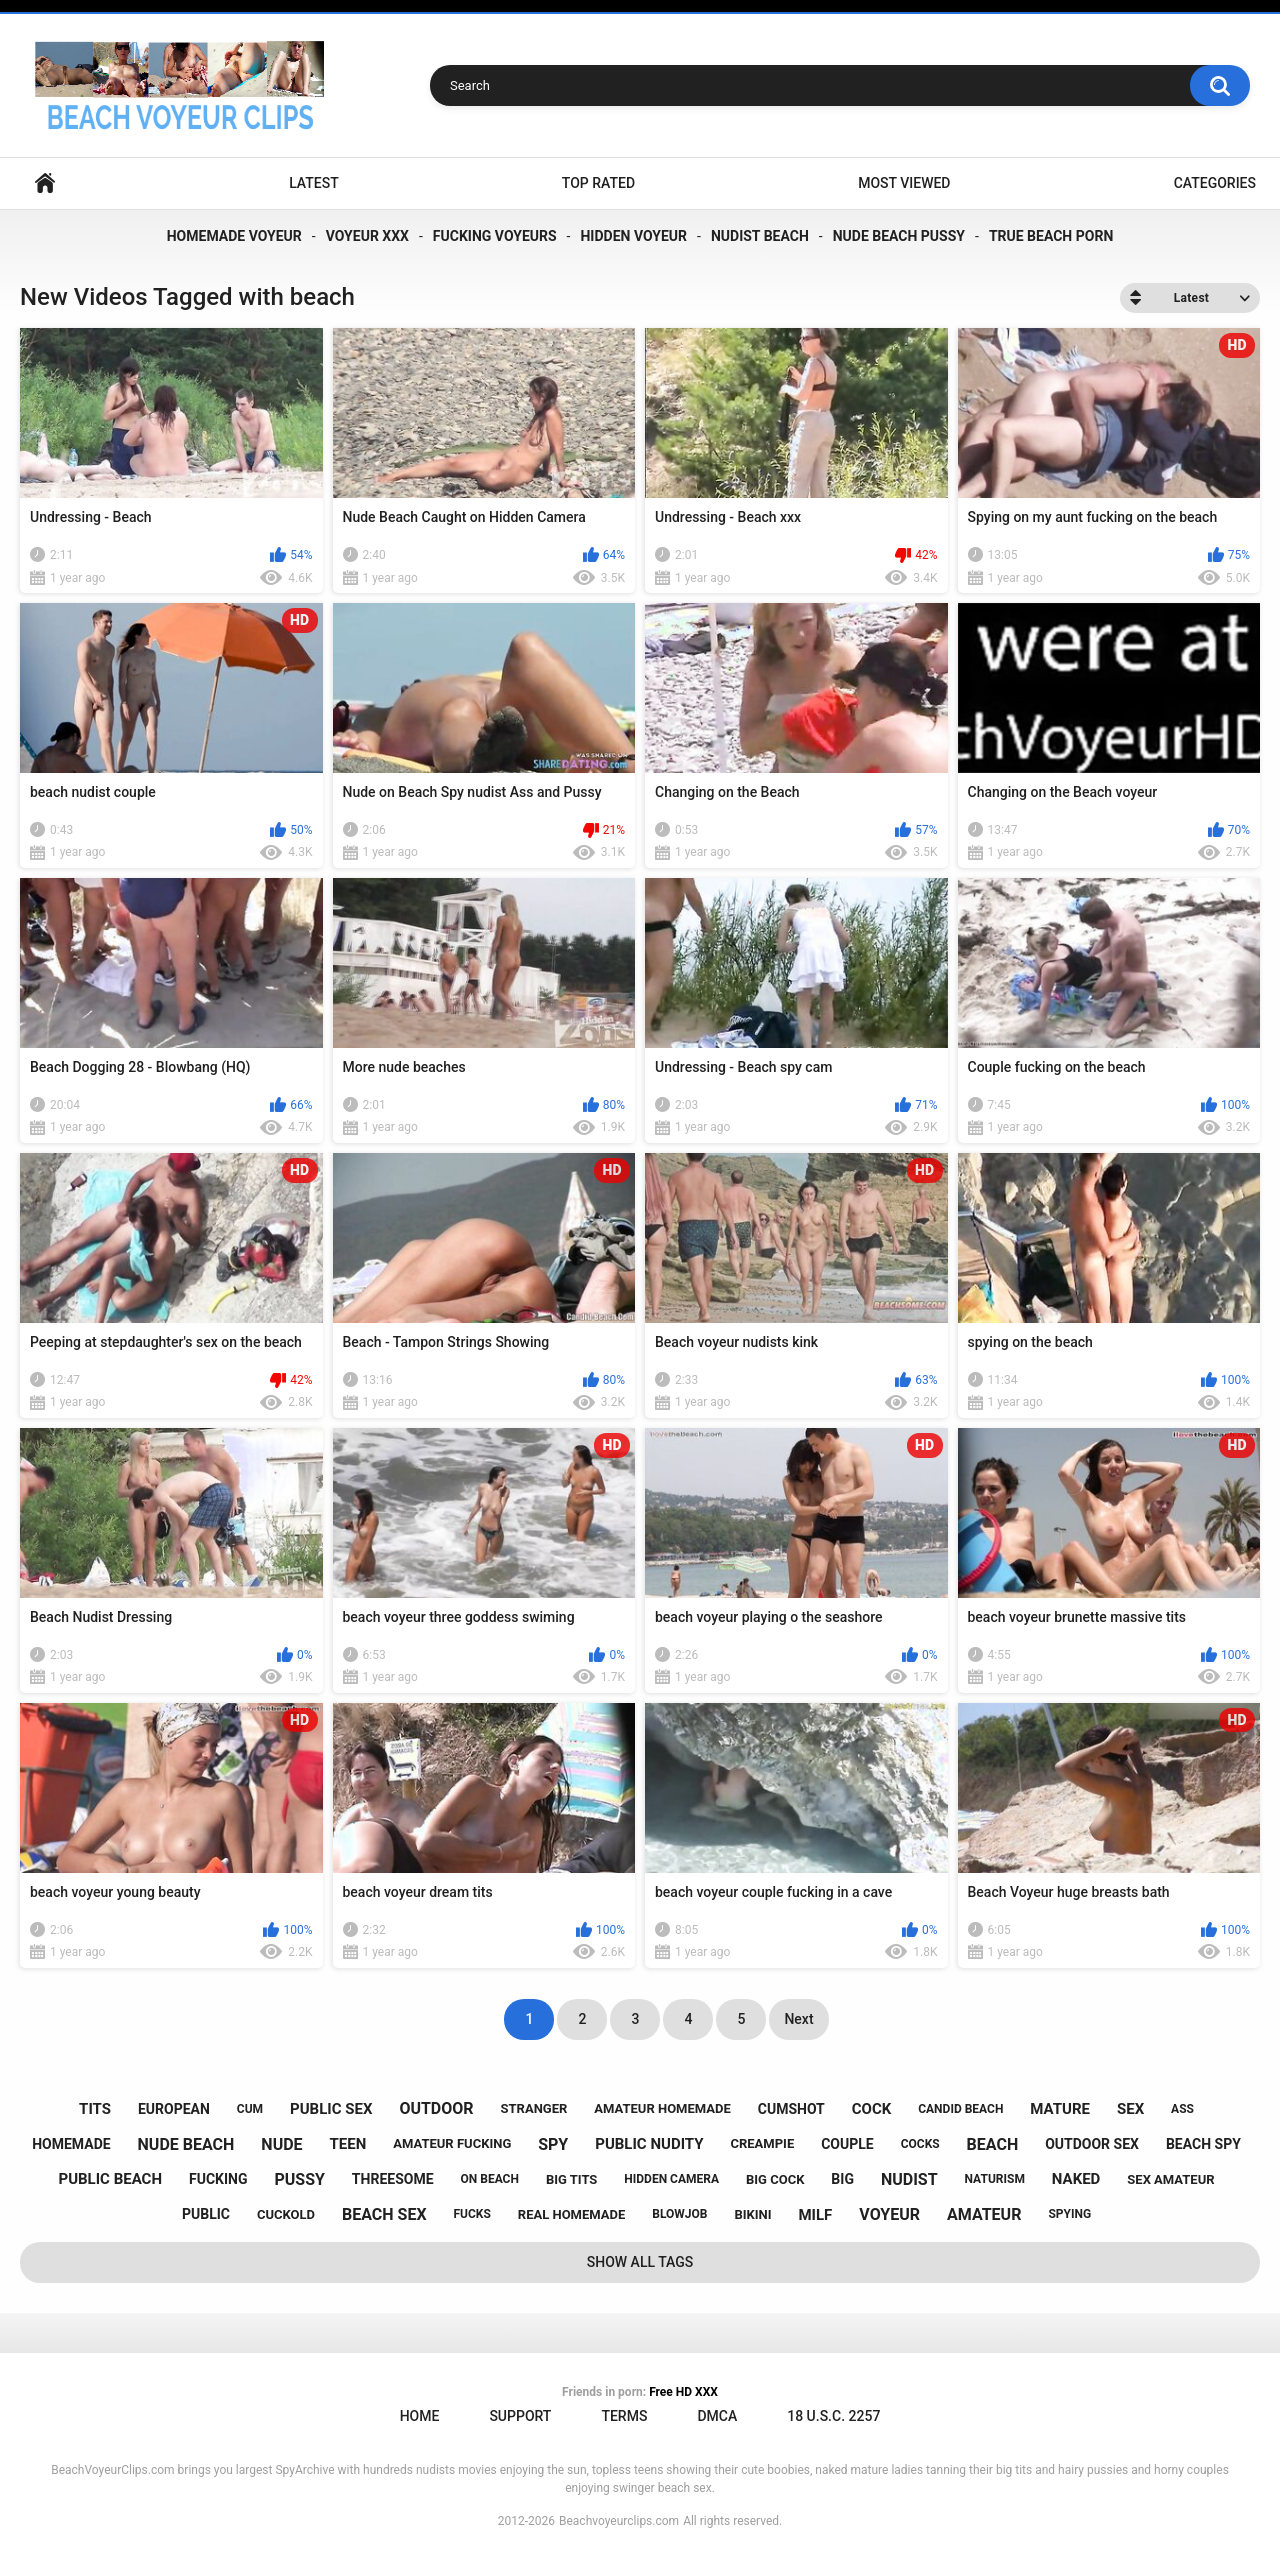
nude (281, 2144)
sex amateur (1170, 2179)
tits (95, 2109)
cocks (920, 2144)
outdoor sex (1092, 2144)
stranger (534, 2108)
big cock (775, 2179)
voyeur (889, 2214)
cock (872, 2109)
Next (798, 2019)
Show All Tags (640, 2262)
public (206, 2214)
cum (250, 2109)
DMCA (717, 2416)
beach (993, 2144)
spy (553, 2144)
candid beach (960, 2109)
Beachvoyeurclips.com (619, 2521)
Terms (624, 2416)
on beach (490, 2179)
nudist (909, 2179)
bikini (752, 2214)
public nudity (649, 2144)
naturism (995, 2179)
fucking (218, 2179)
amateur (984, 2214)
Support (520, 2416)
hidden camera (671, 2179)
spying (1069, 2214)
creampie (762, 2143)
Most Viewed (904, 183)
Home (45, 183)
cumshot (791, 2109)
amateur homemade (662, 2108)
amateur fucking (452, 2143)
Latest (314, 183)
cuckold (286, 2214)
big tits (571, 2179)
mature (1060, 2109)
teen (348, 2144)
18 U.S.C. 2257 (833, 2416)
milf (815, 2215)
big (842, 2179)
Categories (1215, 183)
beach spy (1203, 2144)
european (174, 2109)
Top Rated (598, 183)
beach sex (384, 2214)
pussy (299, 2179)
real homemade (571, 2214)
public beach (110, 2179)
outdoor (436, 2108)
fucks (472, 2214)
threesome (393, 2179)
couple (847, 2144)
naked (1076, 2179)
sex (1130, 2109)
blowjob (679, 2214)
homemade (71, 2144)
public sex (331, 2109)
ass (1182, 2109)
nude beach (186, 2144)
